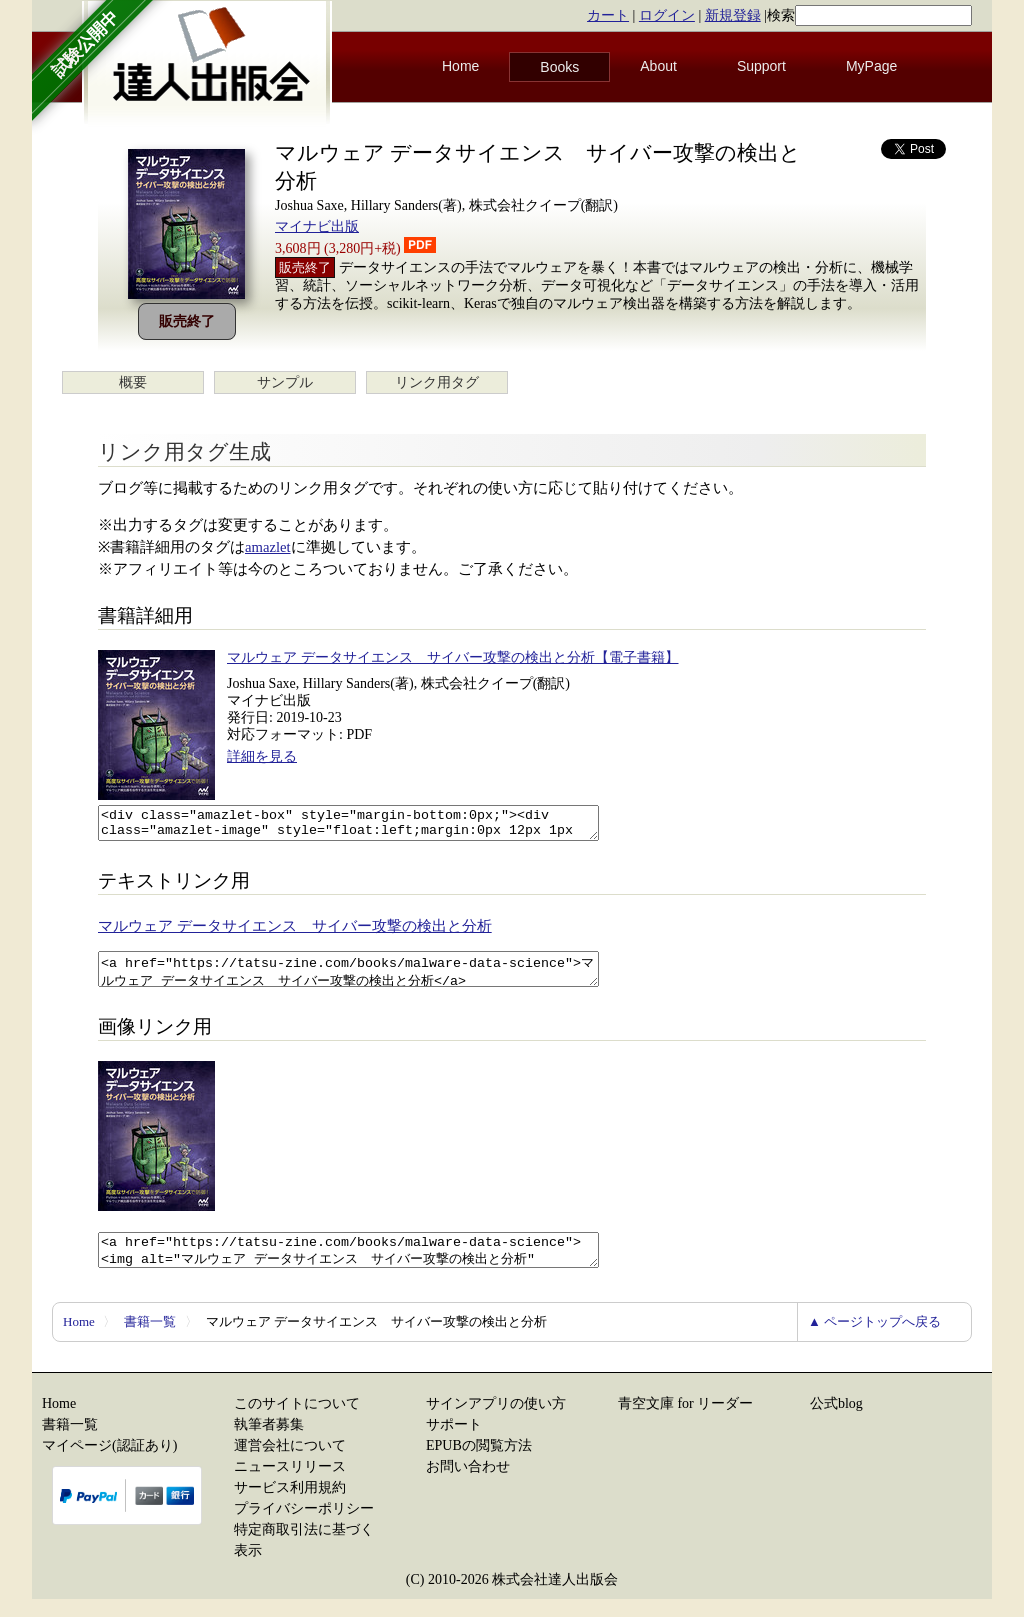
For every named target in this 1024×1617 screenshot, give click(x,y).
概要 (133, 382)
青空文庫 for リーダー (685, 1421)
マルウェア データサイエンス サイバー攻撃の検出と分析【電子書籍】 (453, 657)
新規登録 (733, 15)
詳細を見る (262, 756)
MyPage (871, 66)
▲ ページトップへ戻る (874, 1339)
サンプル (285, 382)
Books (559, 67)
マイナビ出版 (317, 226)
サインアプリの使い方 (496, 1421)
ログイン (667, 15)
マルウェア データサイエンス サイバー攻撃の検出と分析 (295, 932)
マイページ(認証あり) (109, 1463)
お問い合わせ (468, 1484)
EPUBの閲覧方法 (479, 1463)
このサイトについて (297, 1421)
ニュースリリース (290, 1484)
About (658, 66)
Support (761, 66)
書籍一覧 (150, 1339)
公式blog (836, 1421)
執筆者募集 (269, 1442)
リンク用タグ (437, 382)
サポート (454, 1442)
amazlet (268, 547)
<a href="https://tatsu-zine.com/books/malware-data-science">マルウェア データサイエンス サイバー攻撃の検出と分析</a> (378, 978)
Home (460, 66)
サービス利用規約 (290, 1505)
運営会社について (290, 1463)
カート (608, 15)
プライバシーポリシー (304, 1526)
